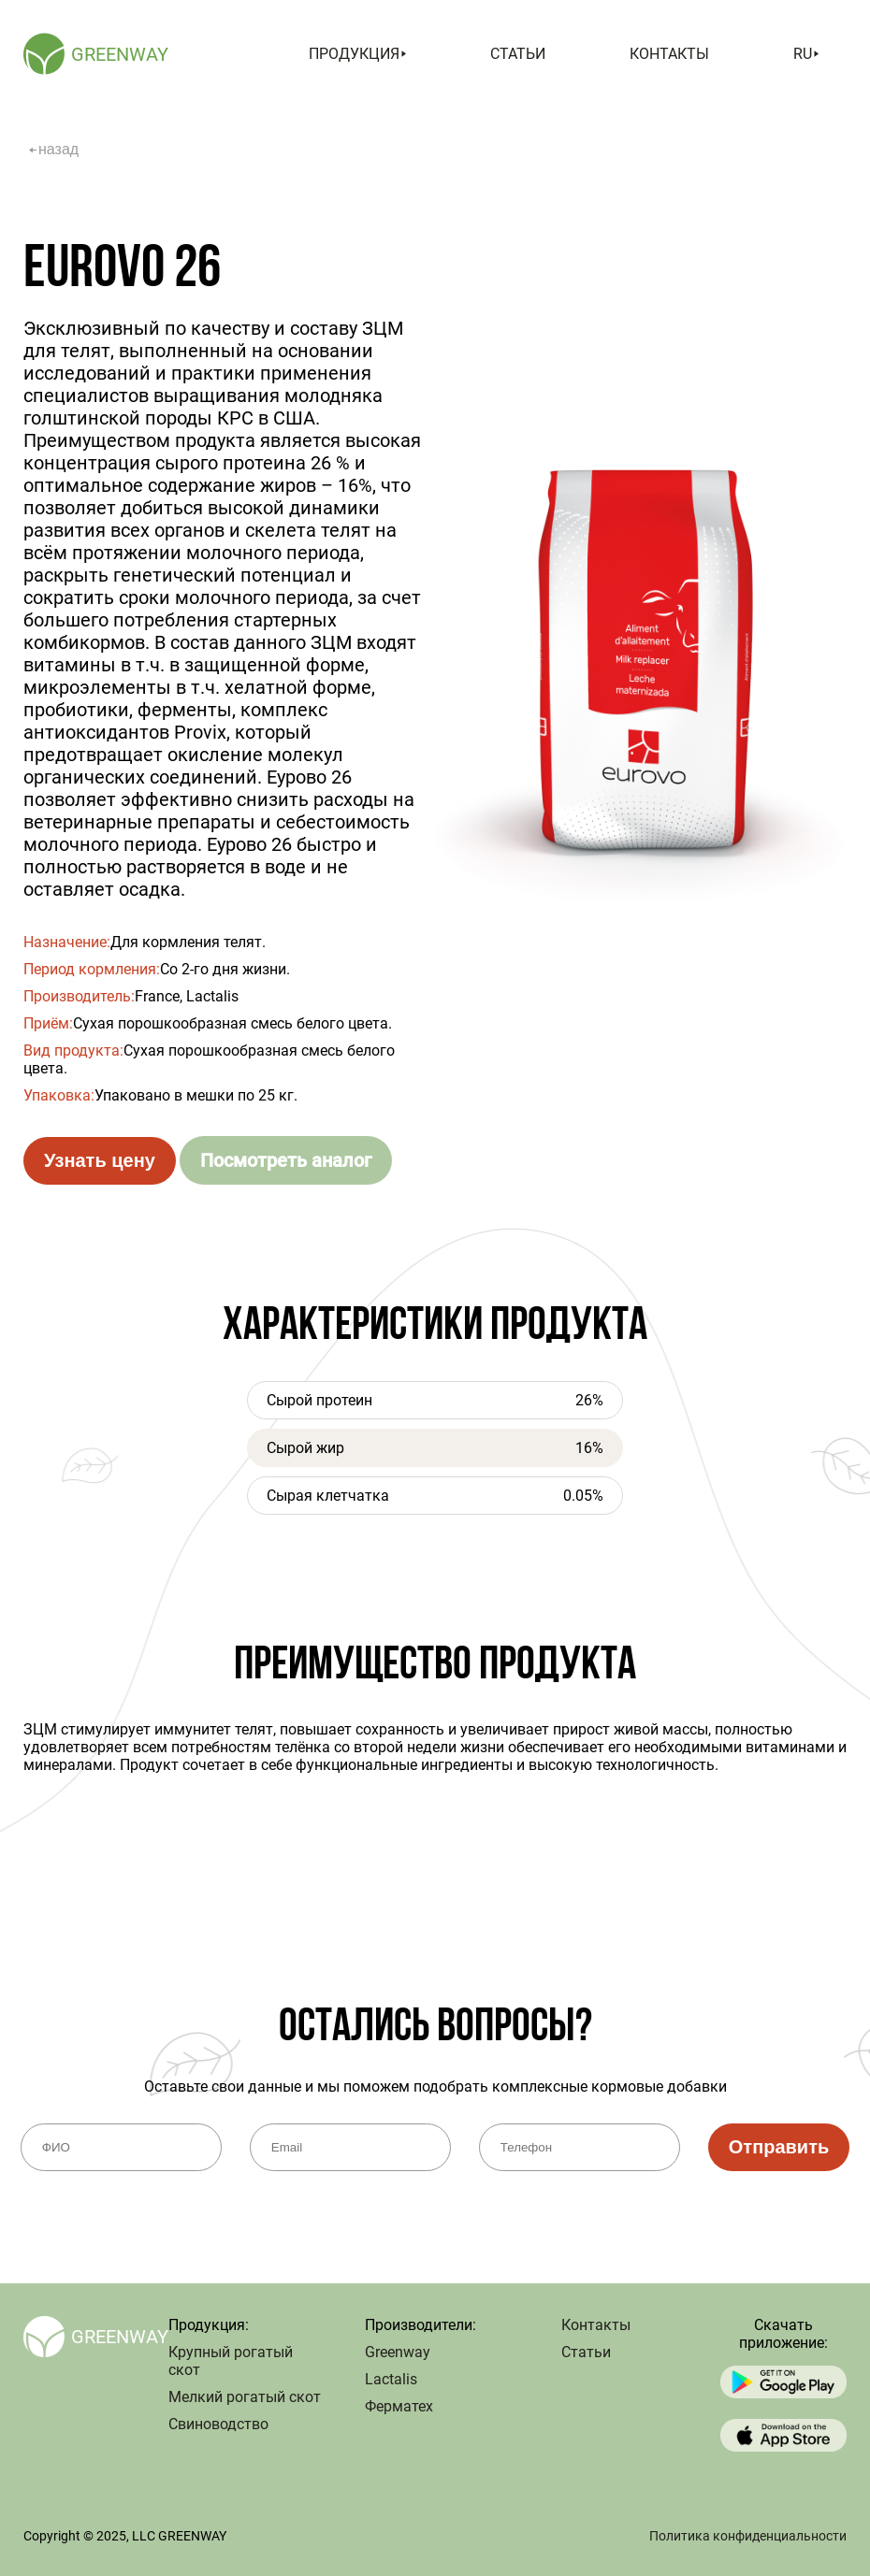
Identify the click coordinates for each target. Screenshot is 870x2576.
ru (806, 54)
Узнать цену (99, 1160)
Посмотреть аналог (285, 1160)
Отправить (779, 2147)
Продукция (357, 54)
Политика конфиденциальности (748, 2535)
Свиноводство (218, 2424)
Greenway (397, 2352)
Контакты (669, 54)
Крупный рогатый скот (230, 2361)
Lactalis (391, 2379)
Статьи (517, 54)
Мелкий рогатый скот (244, 2397)
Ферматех (399, 2406)
